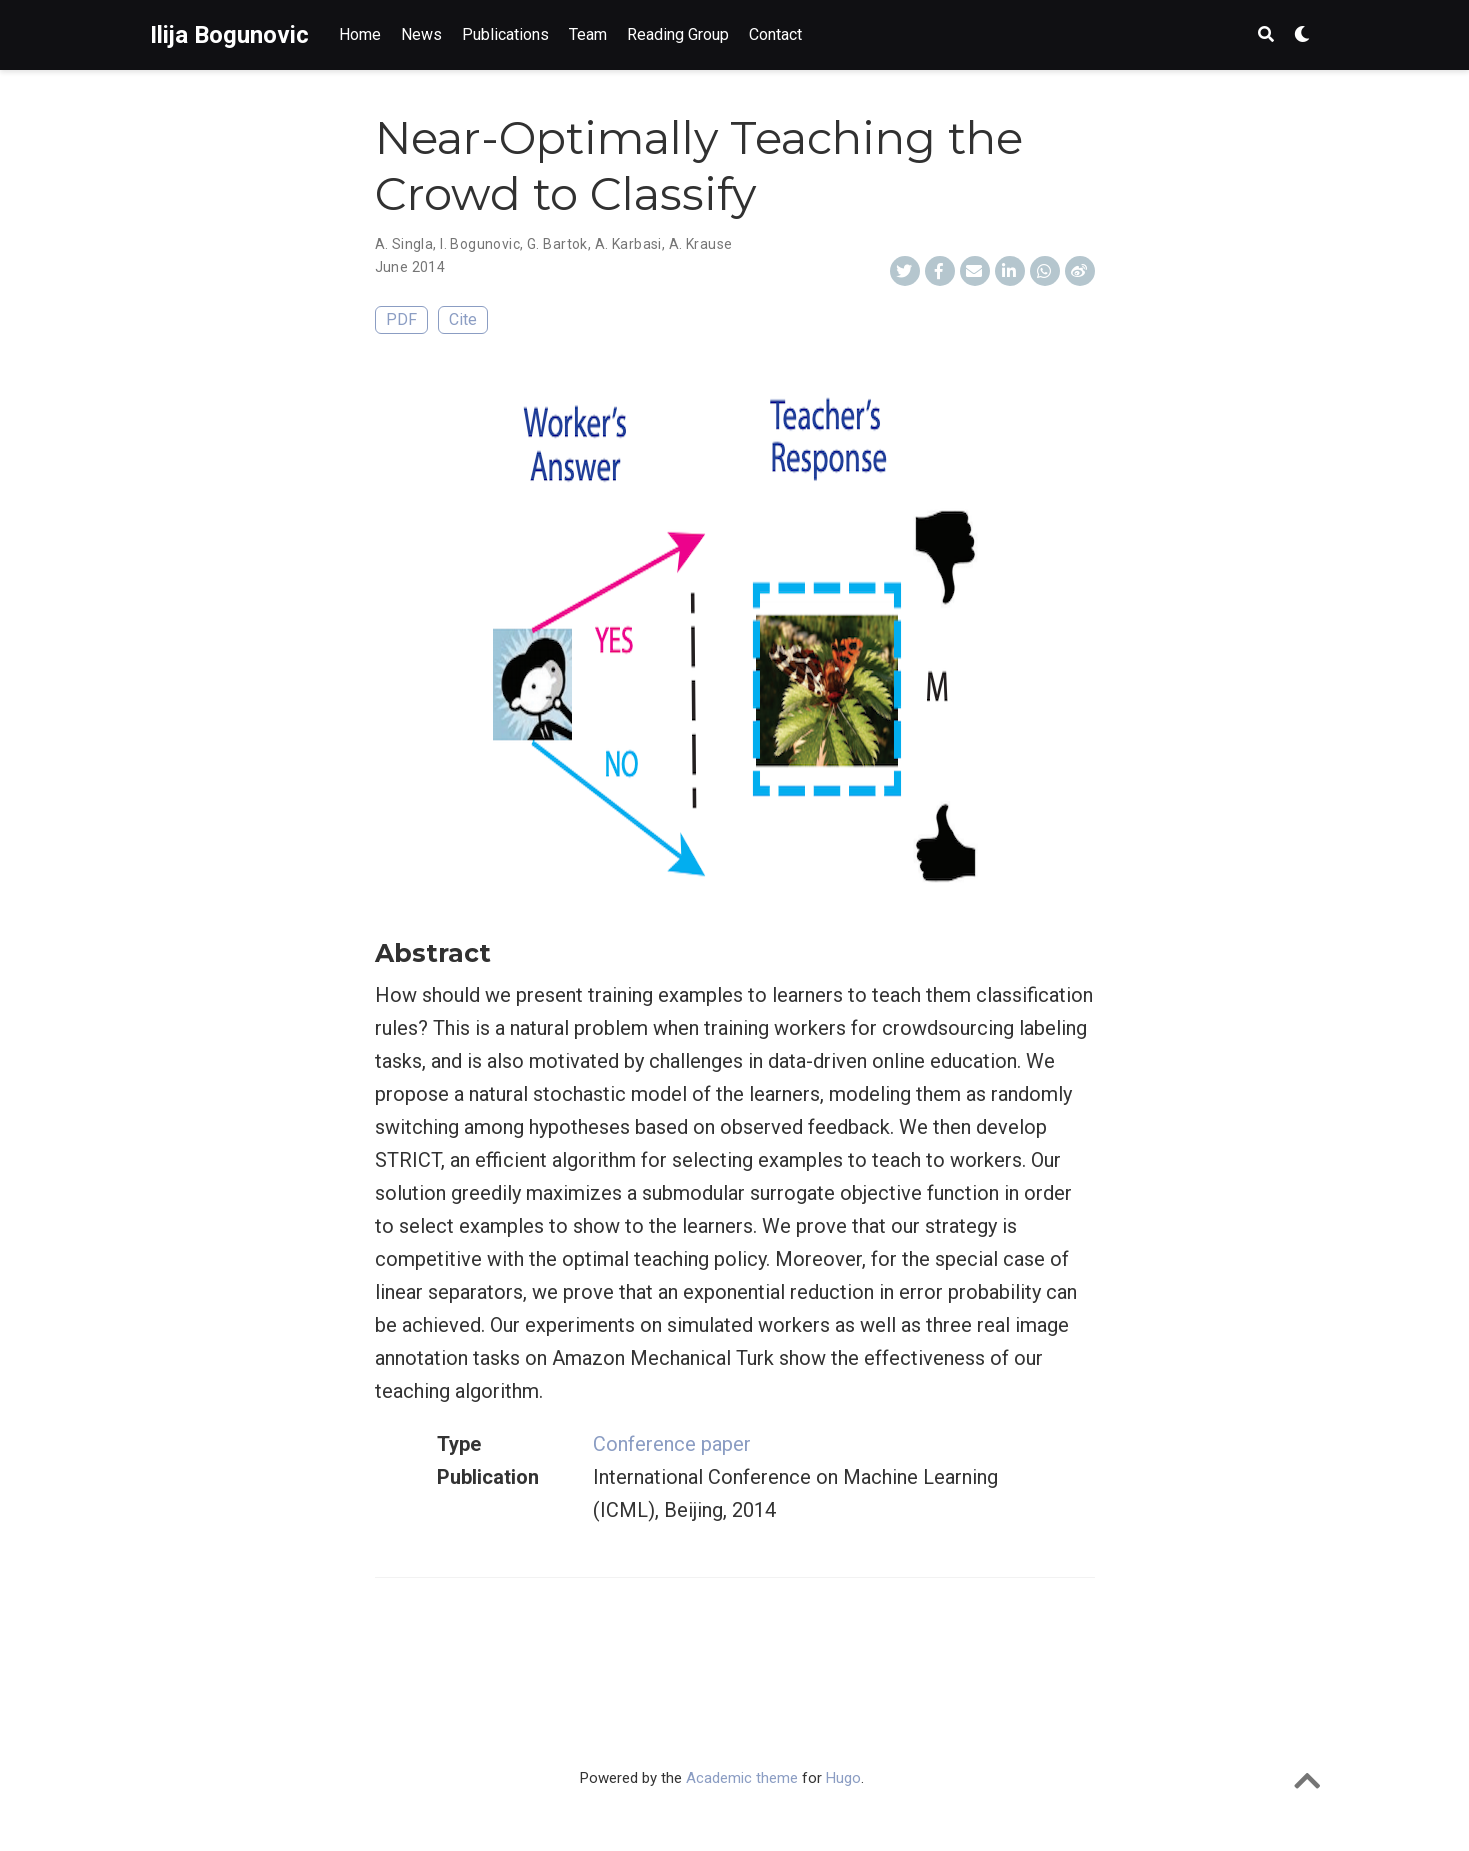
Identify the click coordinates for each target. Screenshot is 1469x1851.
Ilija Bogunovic (229, 35)
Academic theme (742, 1778)
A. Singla (404, 244)
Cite (463, 319)
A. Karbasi (628, 244)
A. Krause (701, 244)
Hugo (843, 1778)
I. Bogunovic (480, 244)
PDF (401, 319)
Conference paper (672, 1444)
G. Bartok (557, 244)
